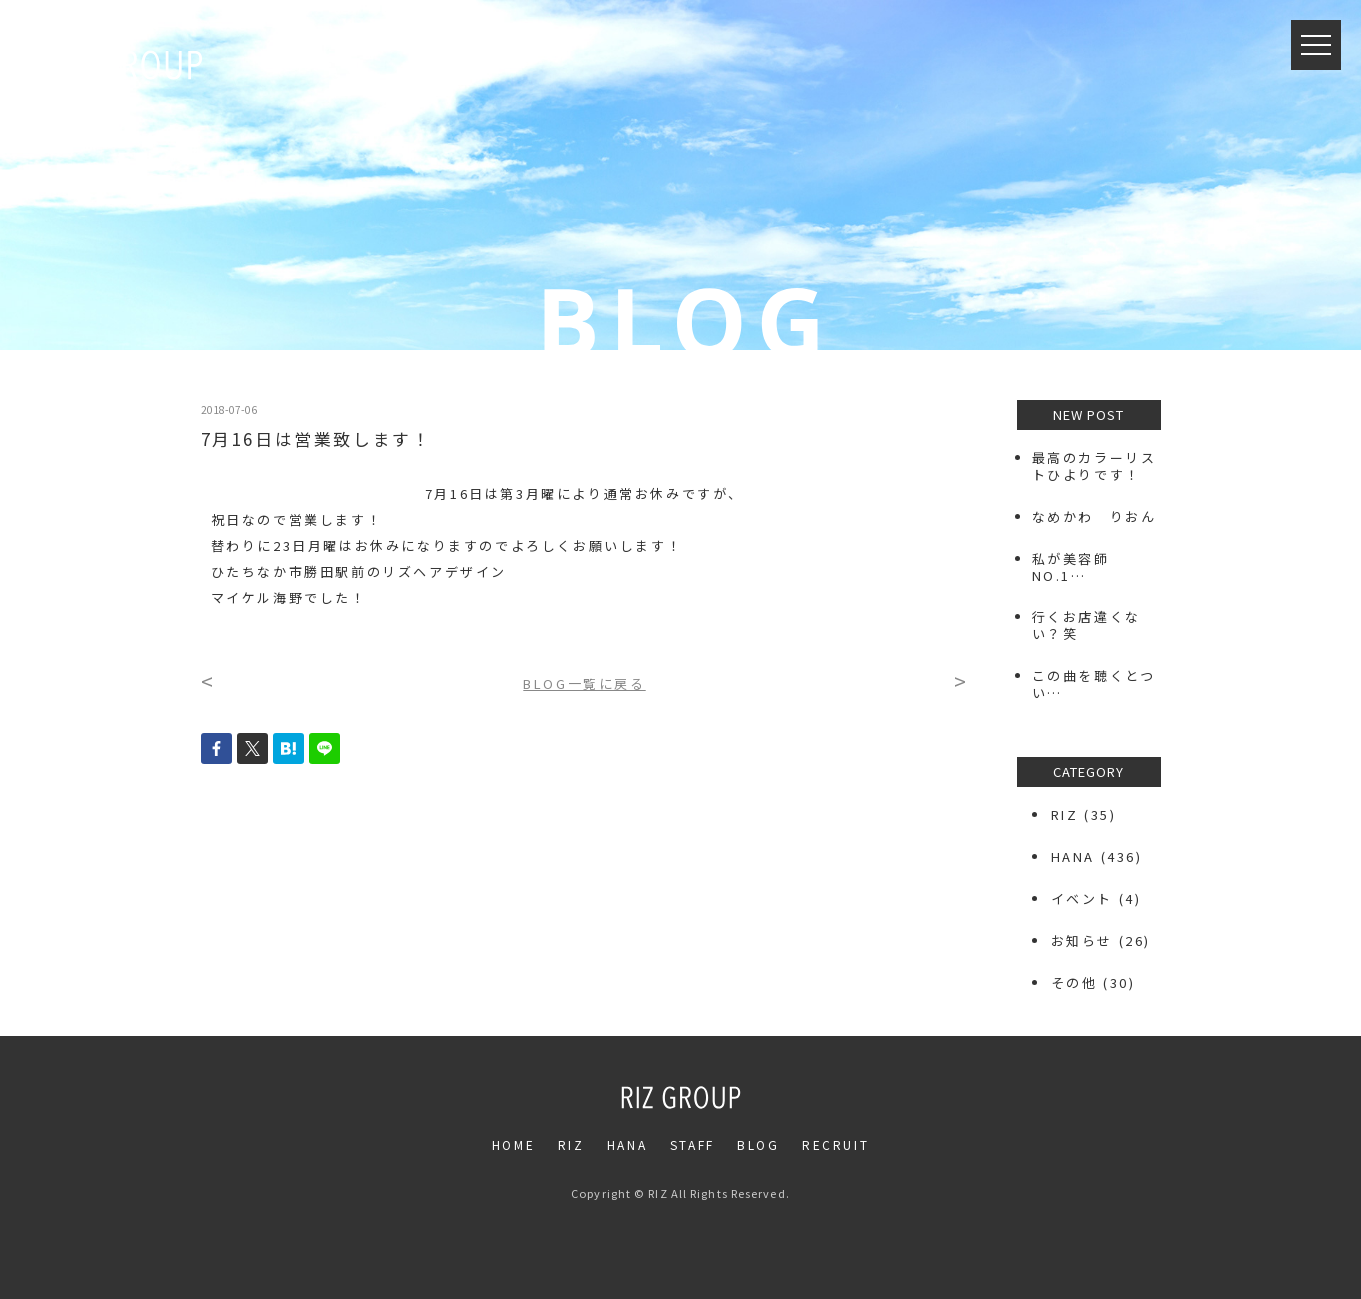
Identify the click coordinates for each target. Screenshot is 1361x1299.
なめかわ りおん (1094, 516)
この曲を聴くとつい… (1094, 684)
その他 (1074, 982)
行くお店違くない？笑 (1086, 625)
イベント (1082, 898)
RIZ (1065, 814)
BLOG (758, 1144)
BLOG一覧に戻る (584, 683)
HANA (1073, 856)
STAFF (692, 1144)
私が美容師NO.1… (1071, 567)
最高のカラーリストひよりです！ (1094, 466)
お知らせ (1082, 940)
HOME (513, 1144)
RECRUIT (835, 1144)
